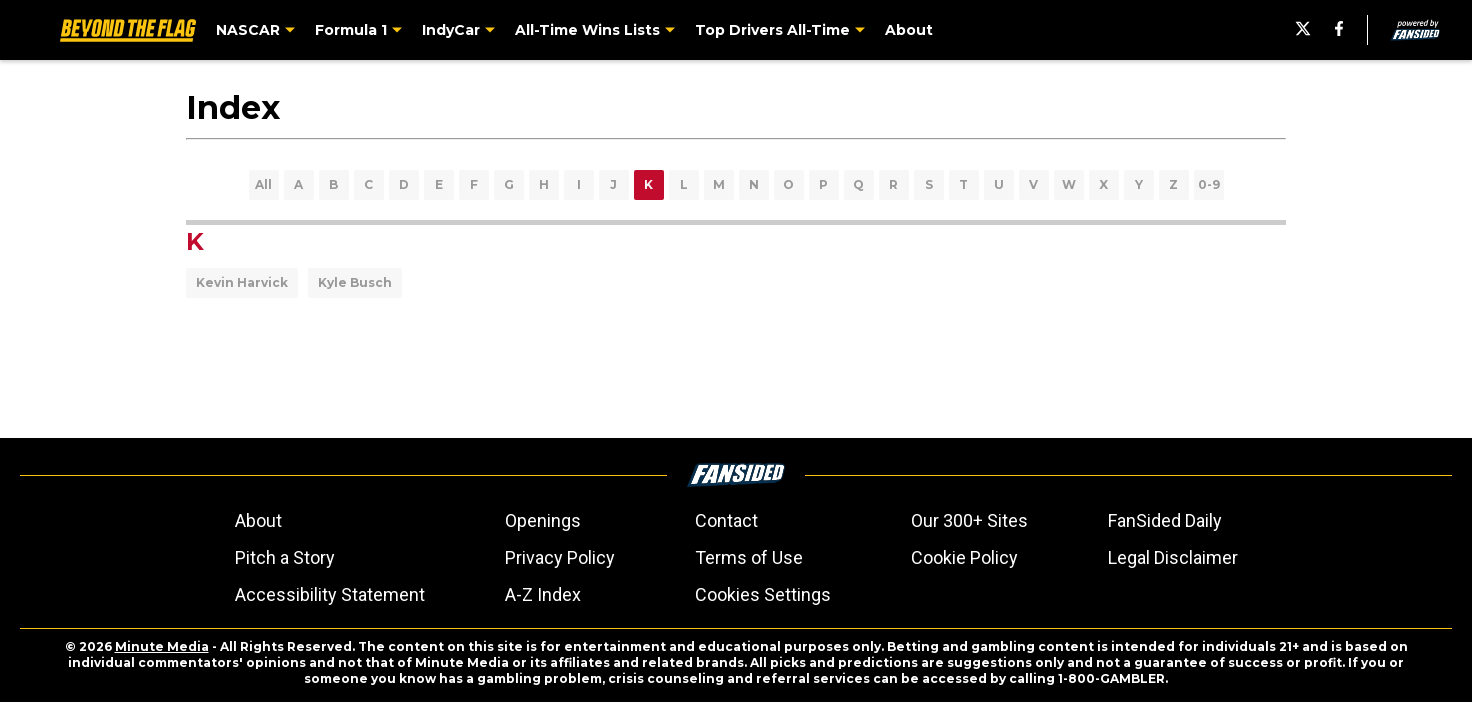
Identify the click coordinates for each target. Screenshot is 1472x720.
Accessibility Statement (330, 594)
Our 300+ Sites (969, 520)
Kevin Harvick (242, 282)
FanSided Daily (1165, 520)
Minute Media (162, 646)
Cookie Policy (964, 557)
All (263, 184)
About (258, 520)
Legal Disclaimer (1173, 557)
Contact (726, 520)
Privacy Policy (560, 557)
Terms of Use (749, 557)
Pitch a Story (285, 557)
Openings (543, 520)
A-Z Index (543, 594)
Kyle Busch (355, 282)
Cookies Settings (763, 594)
